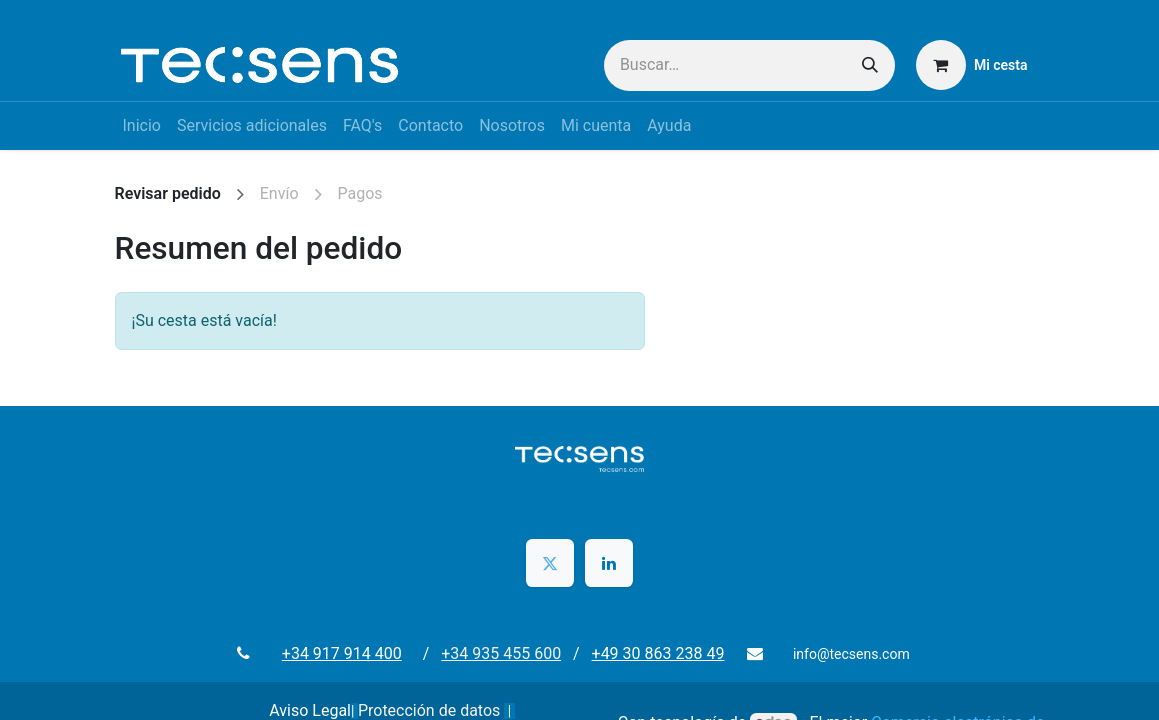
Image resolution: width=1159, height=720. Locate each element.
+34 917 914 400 (350, 653)
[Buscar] (870, 65)
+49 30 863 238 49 (658, 653)
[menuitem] (142, 126)
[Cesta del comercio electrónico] (972, 65)
